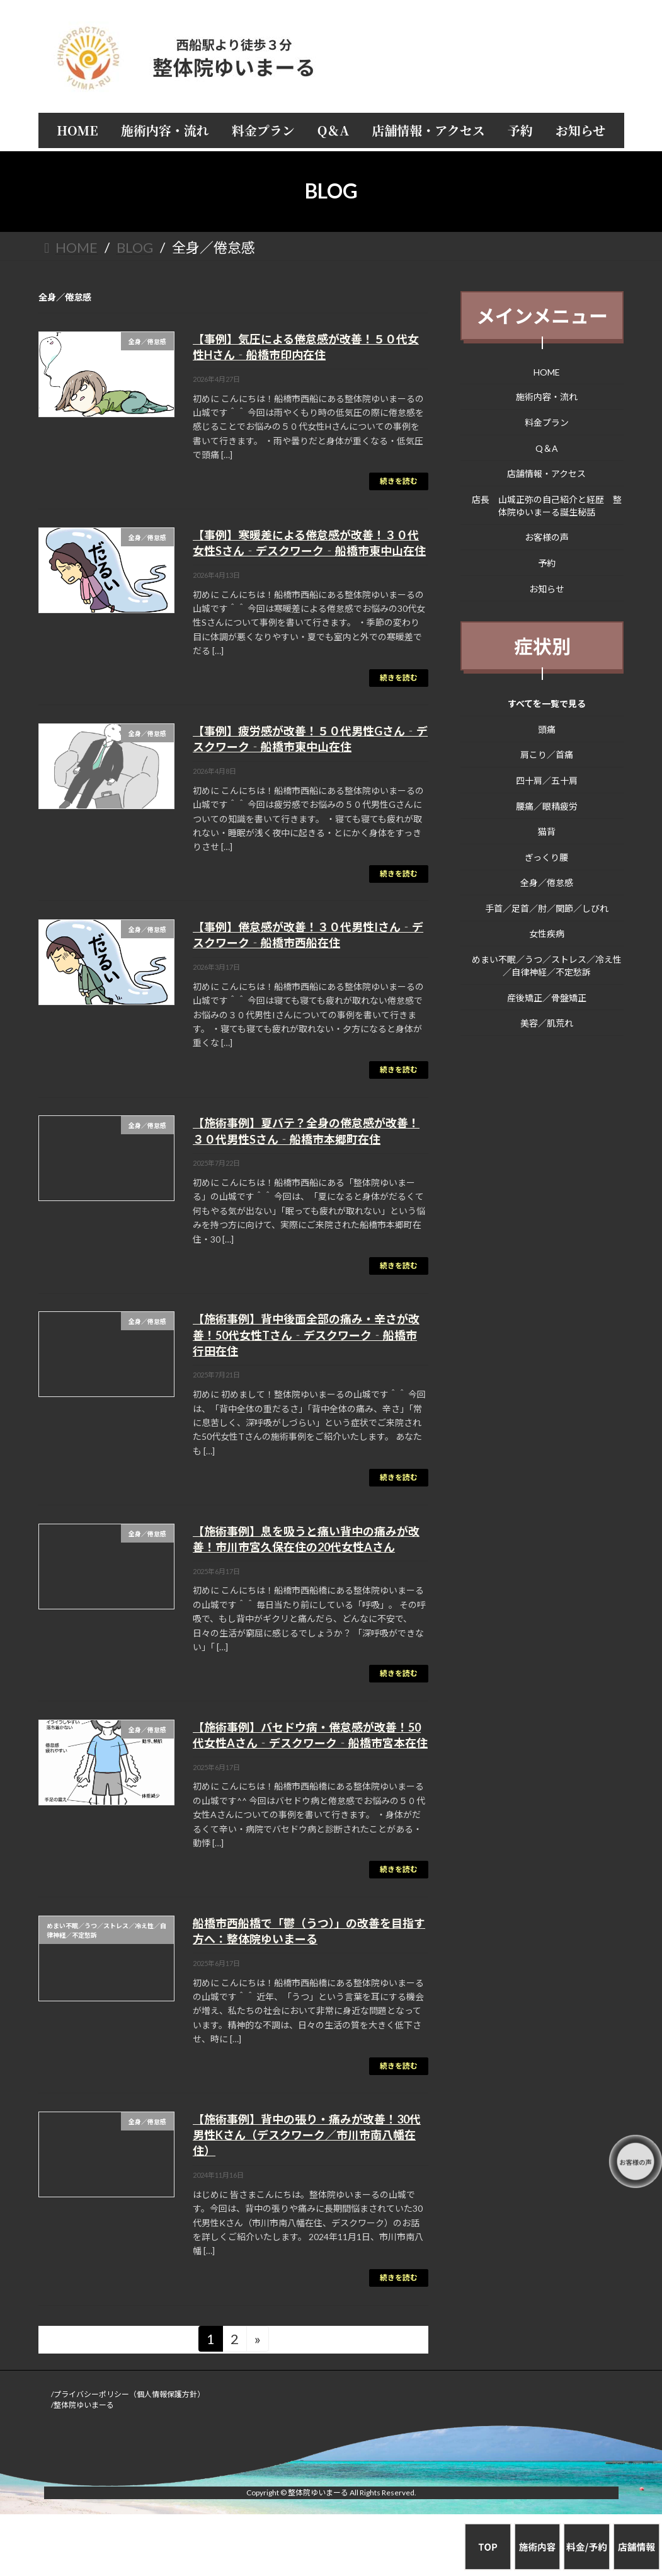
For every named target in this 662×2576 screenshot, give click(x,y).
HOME (547, 371)
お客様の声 (547, 537)
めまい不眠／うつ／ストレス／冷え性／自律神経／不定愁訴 (547, 965)
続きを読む (399, 481)
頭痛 (547, 728)
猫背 (547, 831)
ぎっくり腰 (546, 856)
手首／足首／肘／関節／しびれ (546, 907)
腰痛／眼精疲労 (547, 805)
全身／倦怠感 (546, 882)
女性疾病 (546, 933)
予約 (547, 563)
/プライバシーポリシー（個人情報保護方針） (128, 2394)
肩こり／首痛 (546, 754)
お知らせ (546, 588)
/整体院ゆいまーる (82, 2405)
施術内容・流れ (547, 396)
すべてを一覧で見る (547, 703)
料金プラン (547, 422)
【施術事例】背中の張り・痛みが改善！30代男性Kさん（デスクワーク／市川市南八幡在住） (307, 2135)
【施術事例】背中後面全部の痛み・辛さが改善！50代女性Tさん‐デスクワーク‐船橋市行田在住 (306, 1334)
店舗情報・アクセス (546, 473)
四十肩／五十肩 (547, 780)
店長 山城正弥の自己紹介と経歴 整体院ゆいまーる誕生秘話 (547, 505)
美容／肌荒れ (546, 1023)
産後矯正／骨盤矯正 (546, 997)
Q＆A (546, 447)
